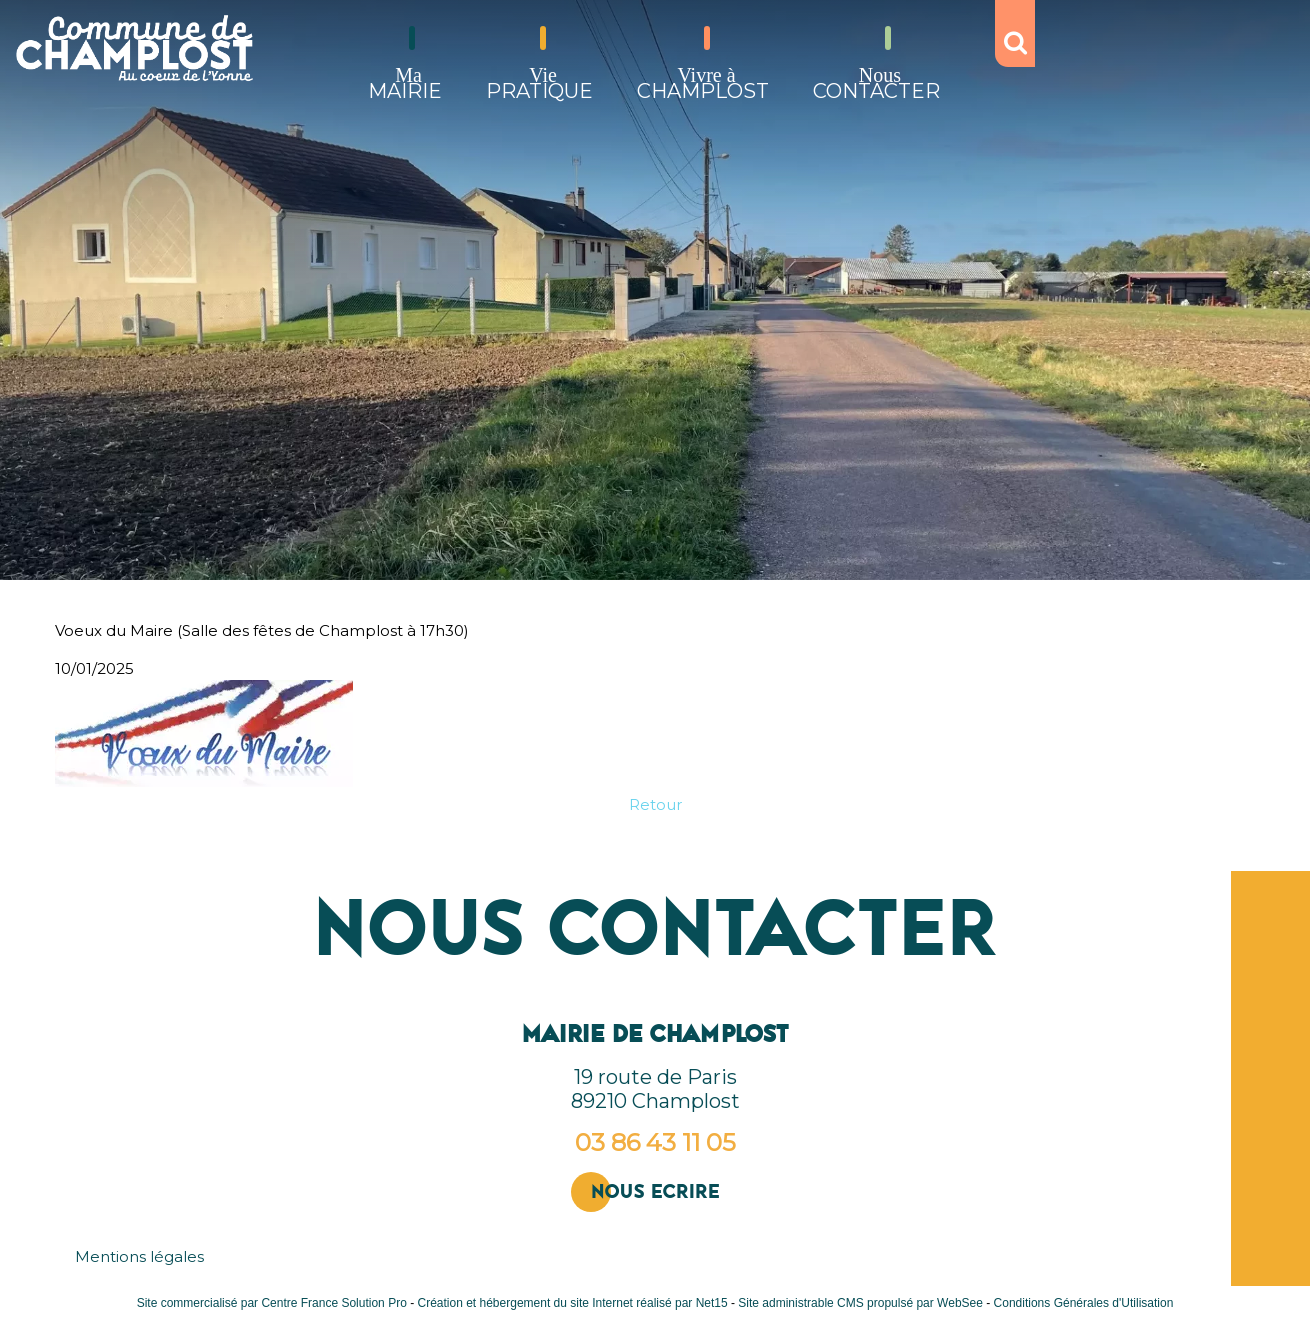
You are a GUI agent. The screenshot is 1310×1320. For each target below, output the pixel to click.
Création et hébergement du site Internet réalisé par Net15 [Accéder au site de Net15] (572, 1303)
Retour (655, 804)
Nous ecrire (655, 1191)
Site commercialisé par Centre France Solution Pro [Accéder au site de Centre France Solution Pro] (272, 1303)
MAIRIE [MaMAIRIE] (405, 83)
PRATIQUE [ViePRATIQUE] (539, 83)
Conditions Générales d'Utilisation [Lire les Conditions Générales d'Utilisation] (1084, 1303)
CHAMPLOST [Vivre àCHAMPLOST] (703, 83)
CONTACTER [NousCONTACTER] (876, 83)
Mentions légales (139, 1256)
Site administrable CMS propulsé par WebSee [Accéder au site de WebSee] (860, 1303)
